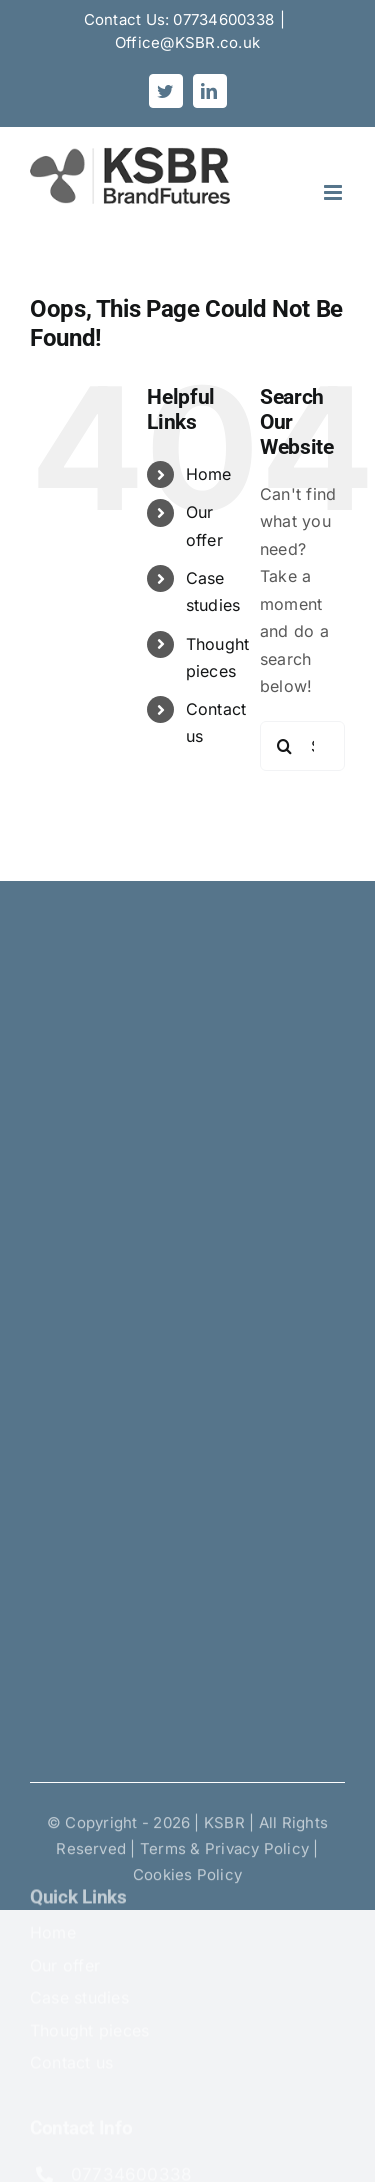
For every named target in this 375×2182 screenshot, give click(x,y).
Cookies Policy (187, 1878)
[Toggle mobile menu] (334, 192)
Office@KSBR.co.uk (187, 42)
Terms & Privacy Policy (224, 1852)
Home (209, 474)
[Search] (285, 746)
